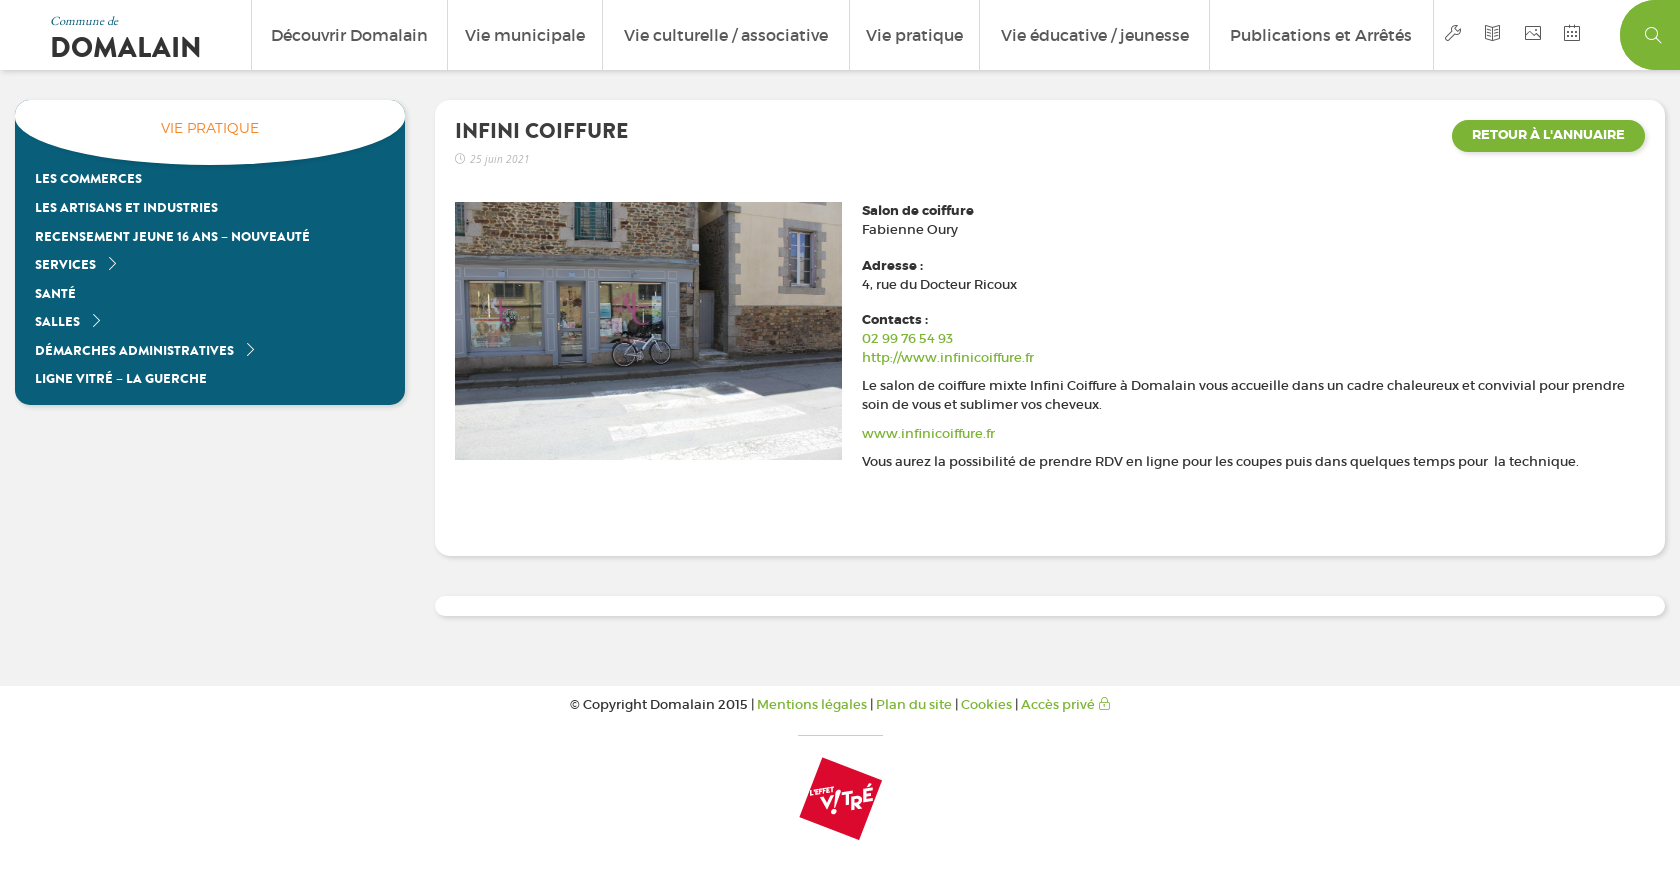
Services (77, 264)
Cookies (986, 704)
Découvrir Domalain (349, 35)
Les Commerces (88, 178)
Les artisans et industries (126, 207)
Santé (55, 293)
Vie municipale (525, 35)
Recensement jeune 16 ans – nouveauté (172, 236)
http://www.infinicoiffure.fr (948, 357)
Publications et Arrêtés (1321, 35)
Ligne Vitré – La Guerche (121, 378)
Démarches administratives (146, 350)
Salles (69, 321)
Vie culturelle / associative (726, 35)
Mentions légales (812, 704)
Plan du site (914, 704)
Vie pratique (914, 35)
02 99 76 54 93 (907, 338)
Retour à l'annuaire (1548, 135)
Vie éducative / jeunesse (1095, 35)
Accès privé (1066, 704)
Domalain (126, 48)
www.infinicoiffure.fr (928, 433)
